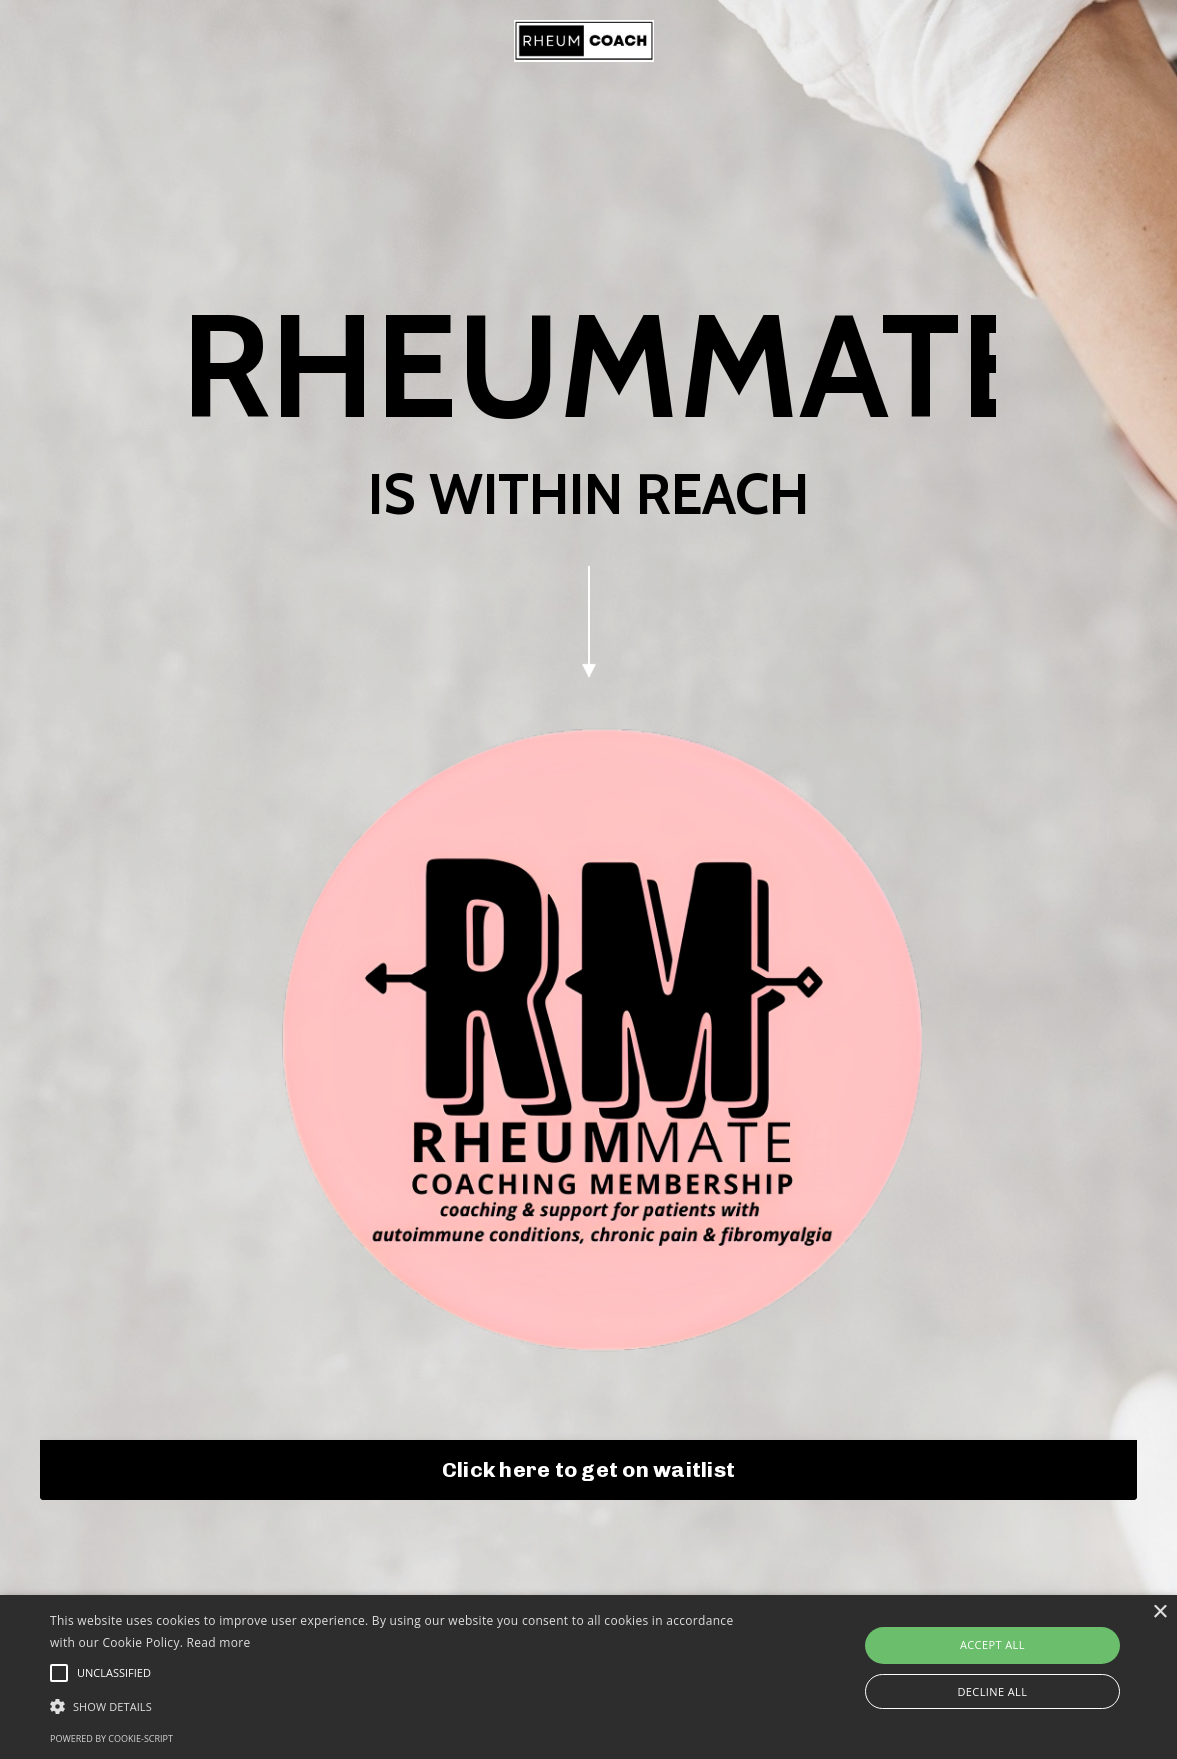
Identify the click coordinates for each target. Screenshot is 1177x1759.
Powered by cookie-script (111, 1738)
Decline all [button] (992, 1691)
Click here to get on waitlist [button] (588, 1456)
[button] (400, 1706)
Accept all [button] (992, 1644)
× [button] (1159, 1612)
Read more (219, 1642)
